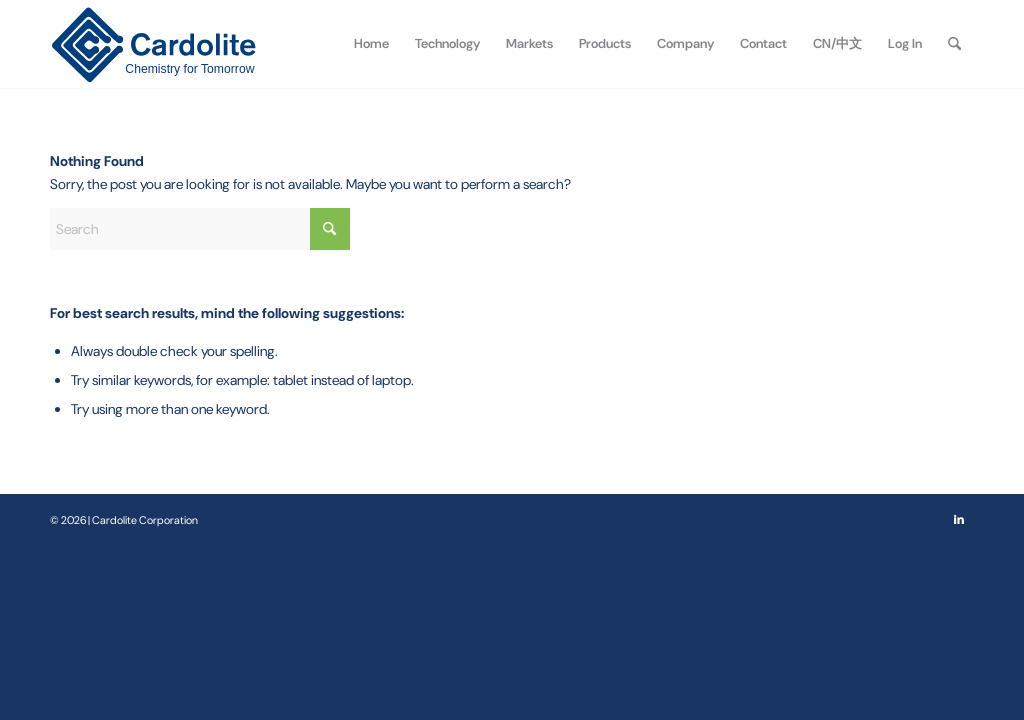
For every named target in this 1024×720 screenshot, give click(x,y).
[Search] (954, 44)
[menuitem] (371, 44)
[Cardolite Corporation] (153, 44)
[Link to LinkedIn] (959, 519)
